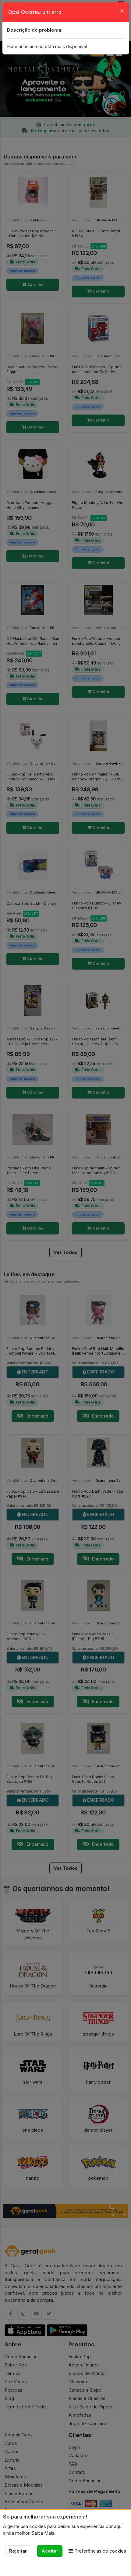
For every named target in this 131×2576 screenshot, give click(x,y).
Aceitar (49, 2551)
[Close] (122, 10)
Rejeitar (18, 2551)
